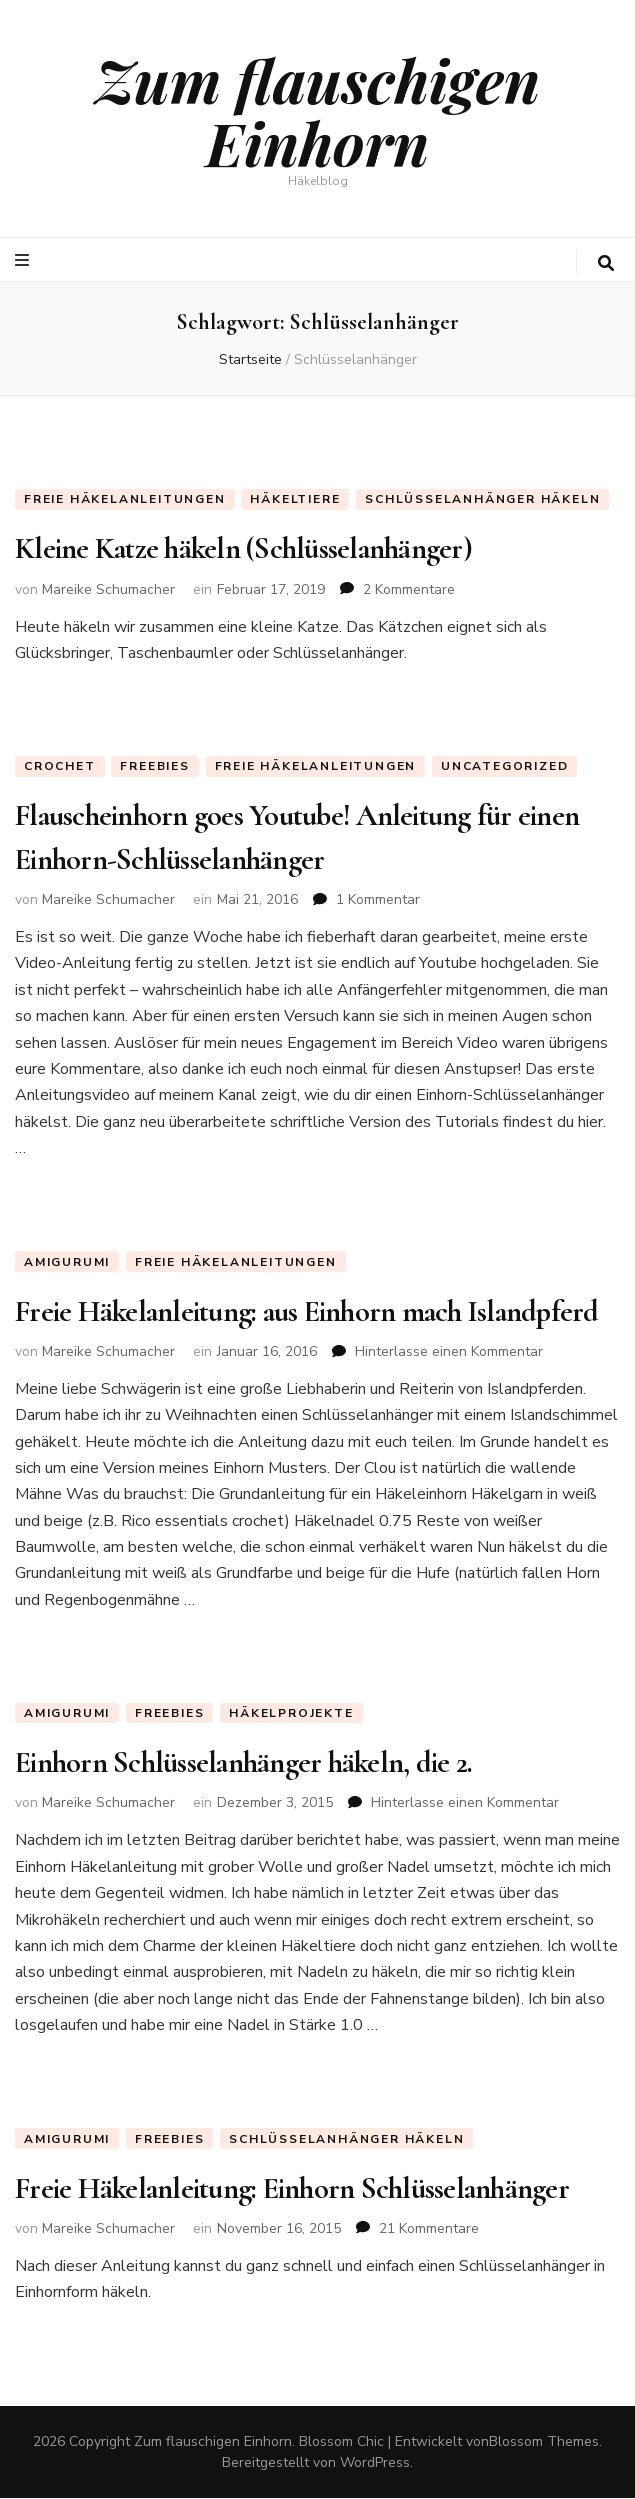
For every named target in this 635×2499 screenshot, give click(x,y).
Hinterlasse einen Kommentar (449, 1351)
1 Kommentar (378, 899)
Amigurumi (67, 1262)
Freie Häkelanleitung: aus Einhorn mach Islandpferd (307, 1311)
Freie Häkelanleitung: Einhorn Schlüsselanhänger (292, 2188)
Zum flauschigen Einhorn (317, 110)
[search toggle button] (606, 263)
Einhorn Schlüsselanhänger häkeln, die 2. (243, 1763)
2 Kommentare (409, 589)
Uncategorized (504, 766)
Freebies (154, 766)
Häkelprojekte (291, 1714)
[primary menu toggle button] (24, 260)
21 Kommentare (429, 2228)
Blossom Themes (544, 2442)
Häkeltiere (295, 499)
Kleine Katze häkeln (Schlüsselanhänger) (243, 549)
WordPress (375, 2463)
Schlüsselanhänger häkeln (482, 499)
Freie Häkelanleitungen (125, 499)
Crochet (60, 766)
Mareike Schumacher (108, 589)
